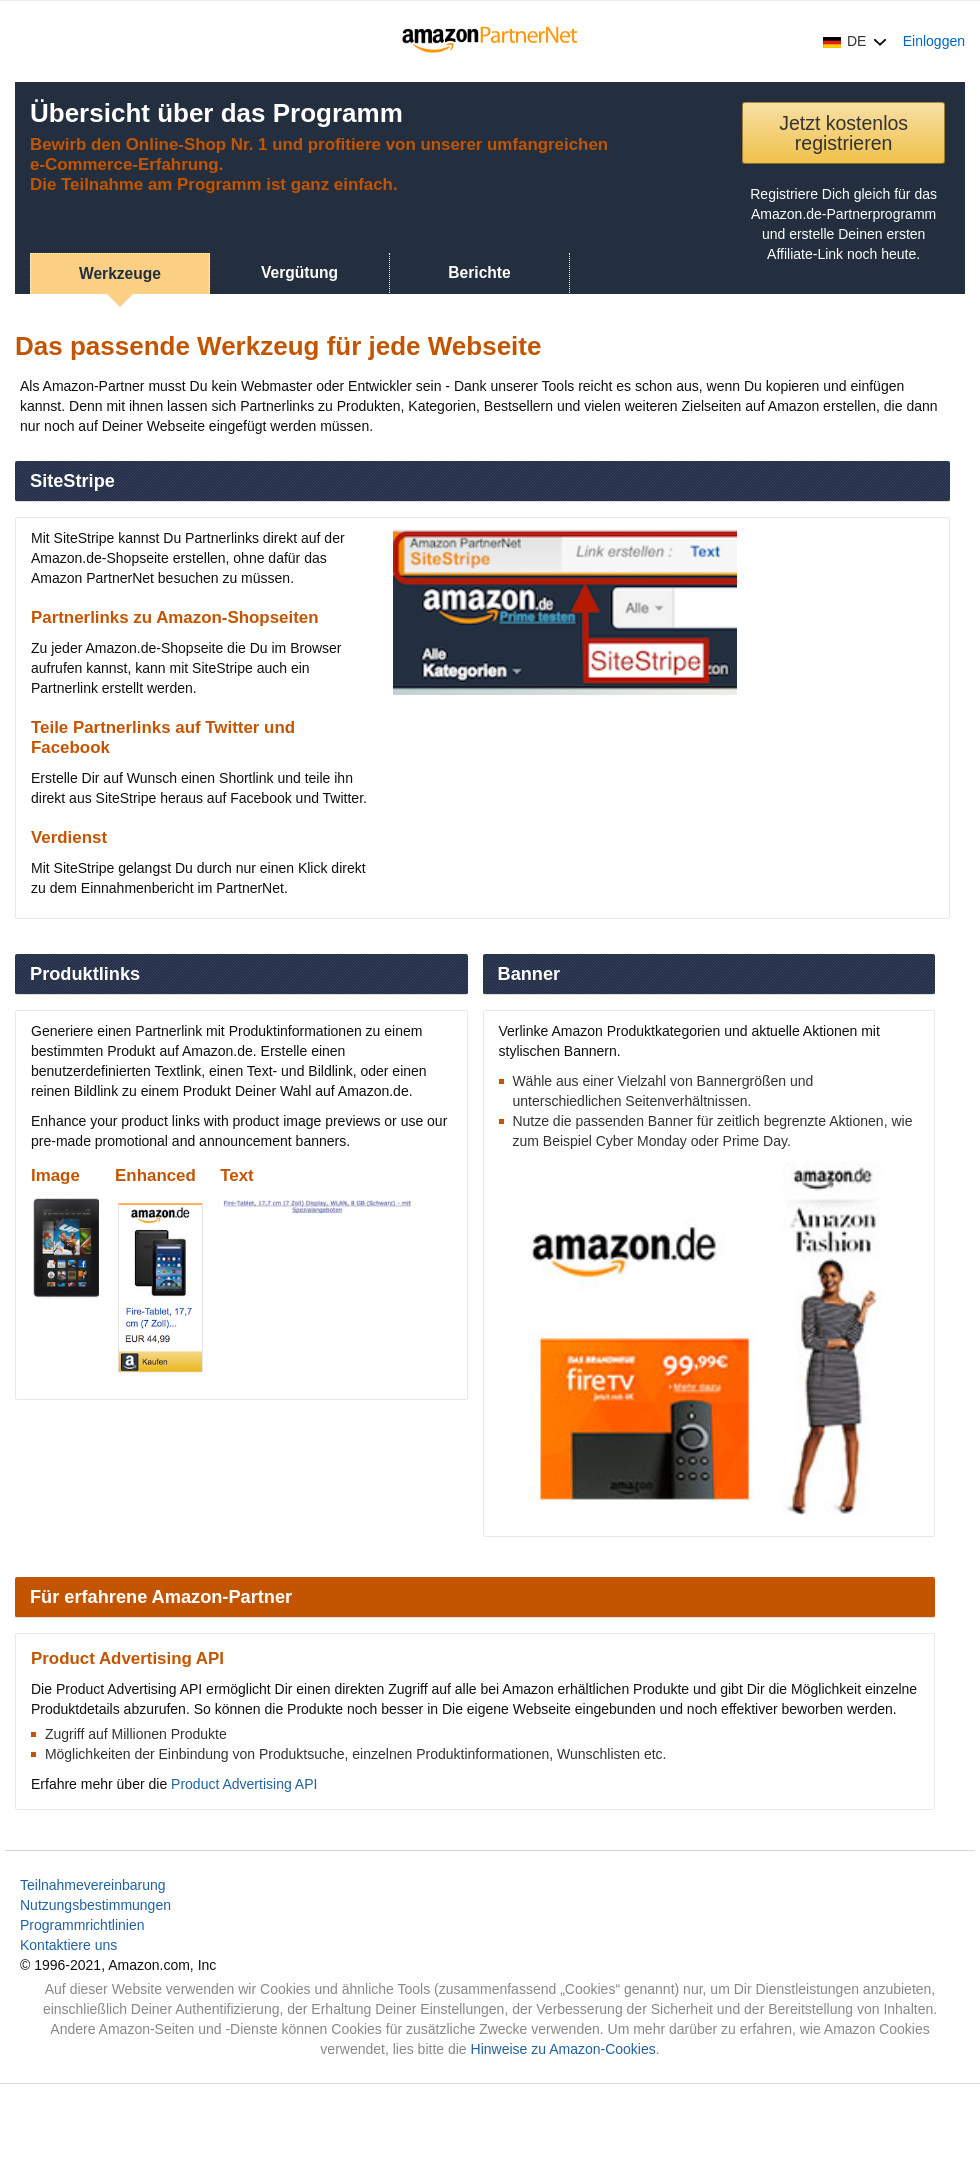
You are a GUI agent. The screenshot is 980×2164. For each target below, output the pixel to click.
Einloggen (934, 41)
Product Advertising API (244, 1784)
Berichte (479, 272)
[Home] (490, 41)
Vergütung (299, 272)
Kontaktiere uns (68, 1945)
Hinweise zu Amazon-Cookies (563, 2049)
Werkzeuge (120, 273)
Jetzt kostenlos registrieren (843, 133)
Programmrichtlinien (82, 1925)
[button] (855, 41)
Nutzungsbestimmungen (95, 1905)
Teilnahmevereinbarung (93, 1885)
